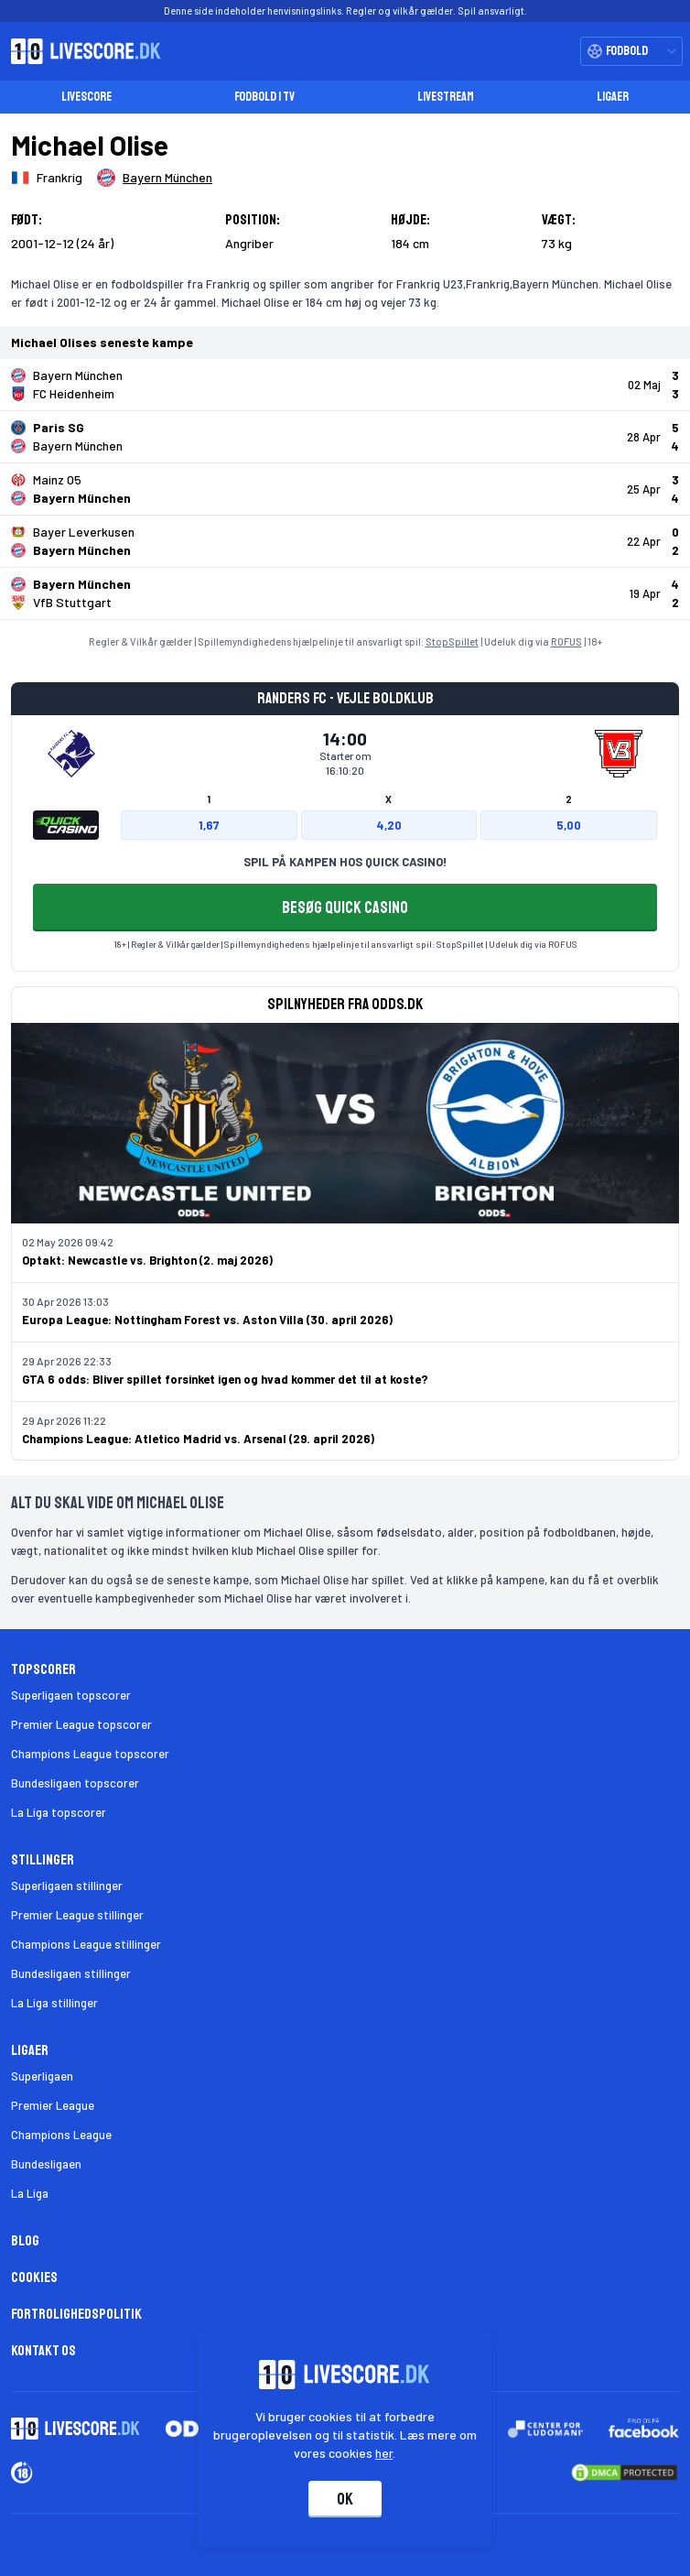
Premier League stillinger (77, 1915)
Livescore (86, 96)
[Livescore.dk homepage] (80, 51)
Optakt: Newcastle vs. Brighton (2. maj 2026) (147, 1260)
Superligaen (42, 2076)
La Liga (30, 2193)
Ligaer (613, 96)
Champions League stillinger (86, 1944)
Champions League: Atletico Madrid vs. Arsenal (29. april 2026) (198, 1438)
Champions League (61, 2134)
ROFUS (566, 641)
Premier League (52, 2105)
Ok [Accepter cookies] (345, 2499)
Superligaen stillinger (67, 1885)
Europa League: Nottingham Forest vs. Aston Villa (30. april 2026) (207, 1319)
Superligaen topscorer (71, 1695)
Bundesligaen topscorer (75, 1783)
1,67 (209, 825)
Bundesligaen (46, 2164)
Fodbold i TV (264, 96)
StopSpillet (452, 641)
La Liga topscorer (58, 1812)
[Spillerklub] (154, 177)
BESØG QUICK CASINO (345, 907)
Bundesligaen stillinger (71, 1973)
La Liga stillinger (54, 2002)
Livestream (445, 96)
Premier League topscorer (81, 1724)
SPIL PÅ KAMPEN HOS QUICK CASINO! (345, 861)
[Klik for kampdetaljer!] (345, 384)
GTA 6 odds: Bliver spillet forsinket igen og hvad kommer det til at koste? (225, 1379)
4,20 (389, 825)
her (385, 2453)
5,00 (568, 825)
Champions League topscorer (90, 1753)
